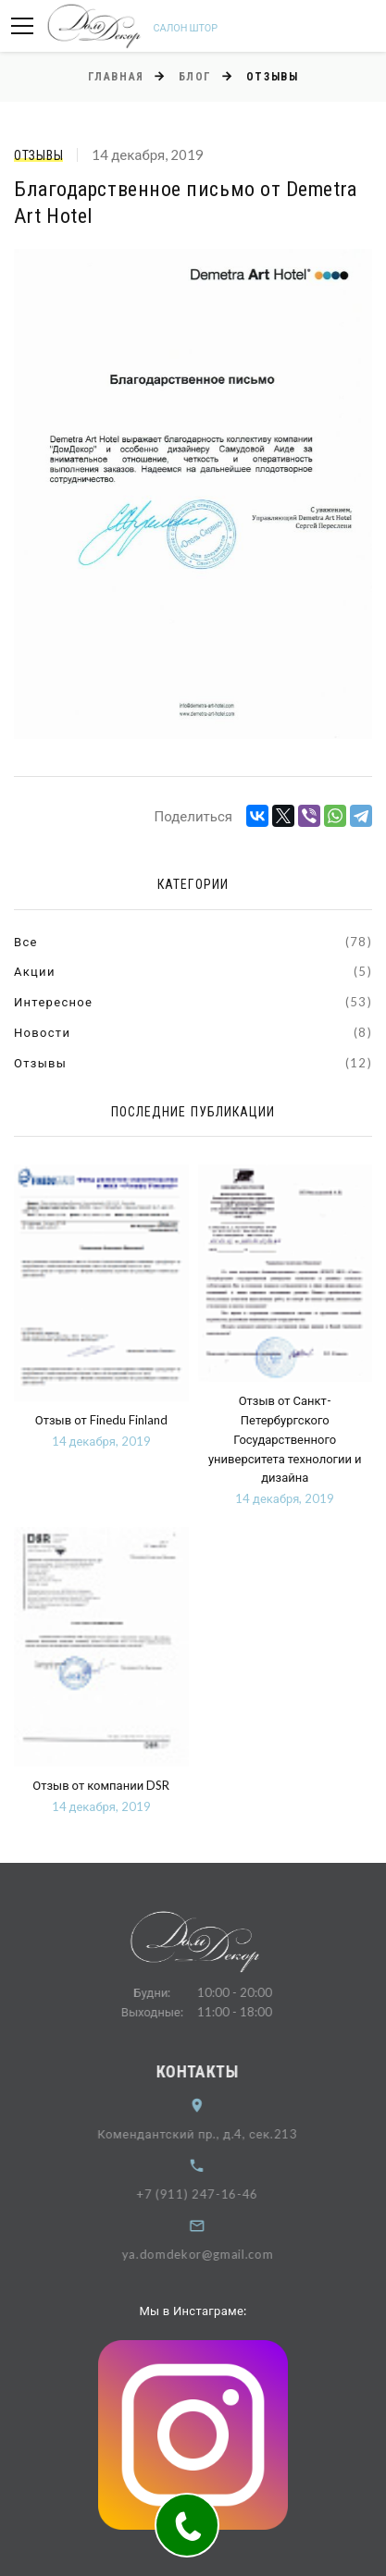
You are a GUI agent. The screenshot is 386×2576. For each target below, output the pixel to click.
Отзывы (38, 155)
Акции (35, 971)
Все (26, 941)
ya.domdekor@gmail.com (212, 2254)
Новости (42, 1032)
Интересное (53, 1001)
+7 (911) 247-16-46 (212, 2194)
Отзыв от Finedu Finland (101, 1419)
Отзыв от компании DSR (100, 1785)
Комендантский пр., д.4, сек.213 (212, 2133)
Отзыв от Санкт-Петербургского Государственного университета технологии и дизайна (285, 1439)
